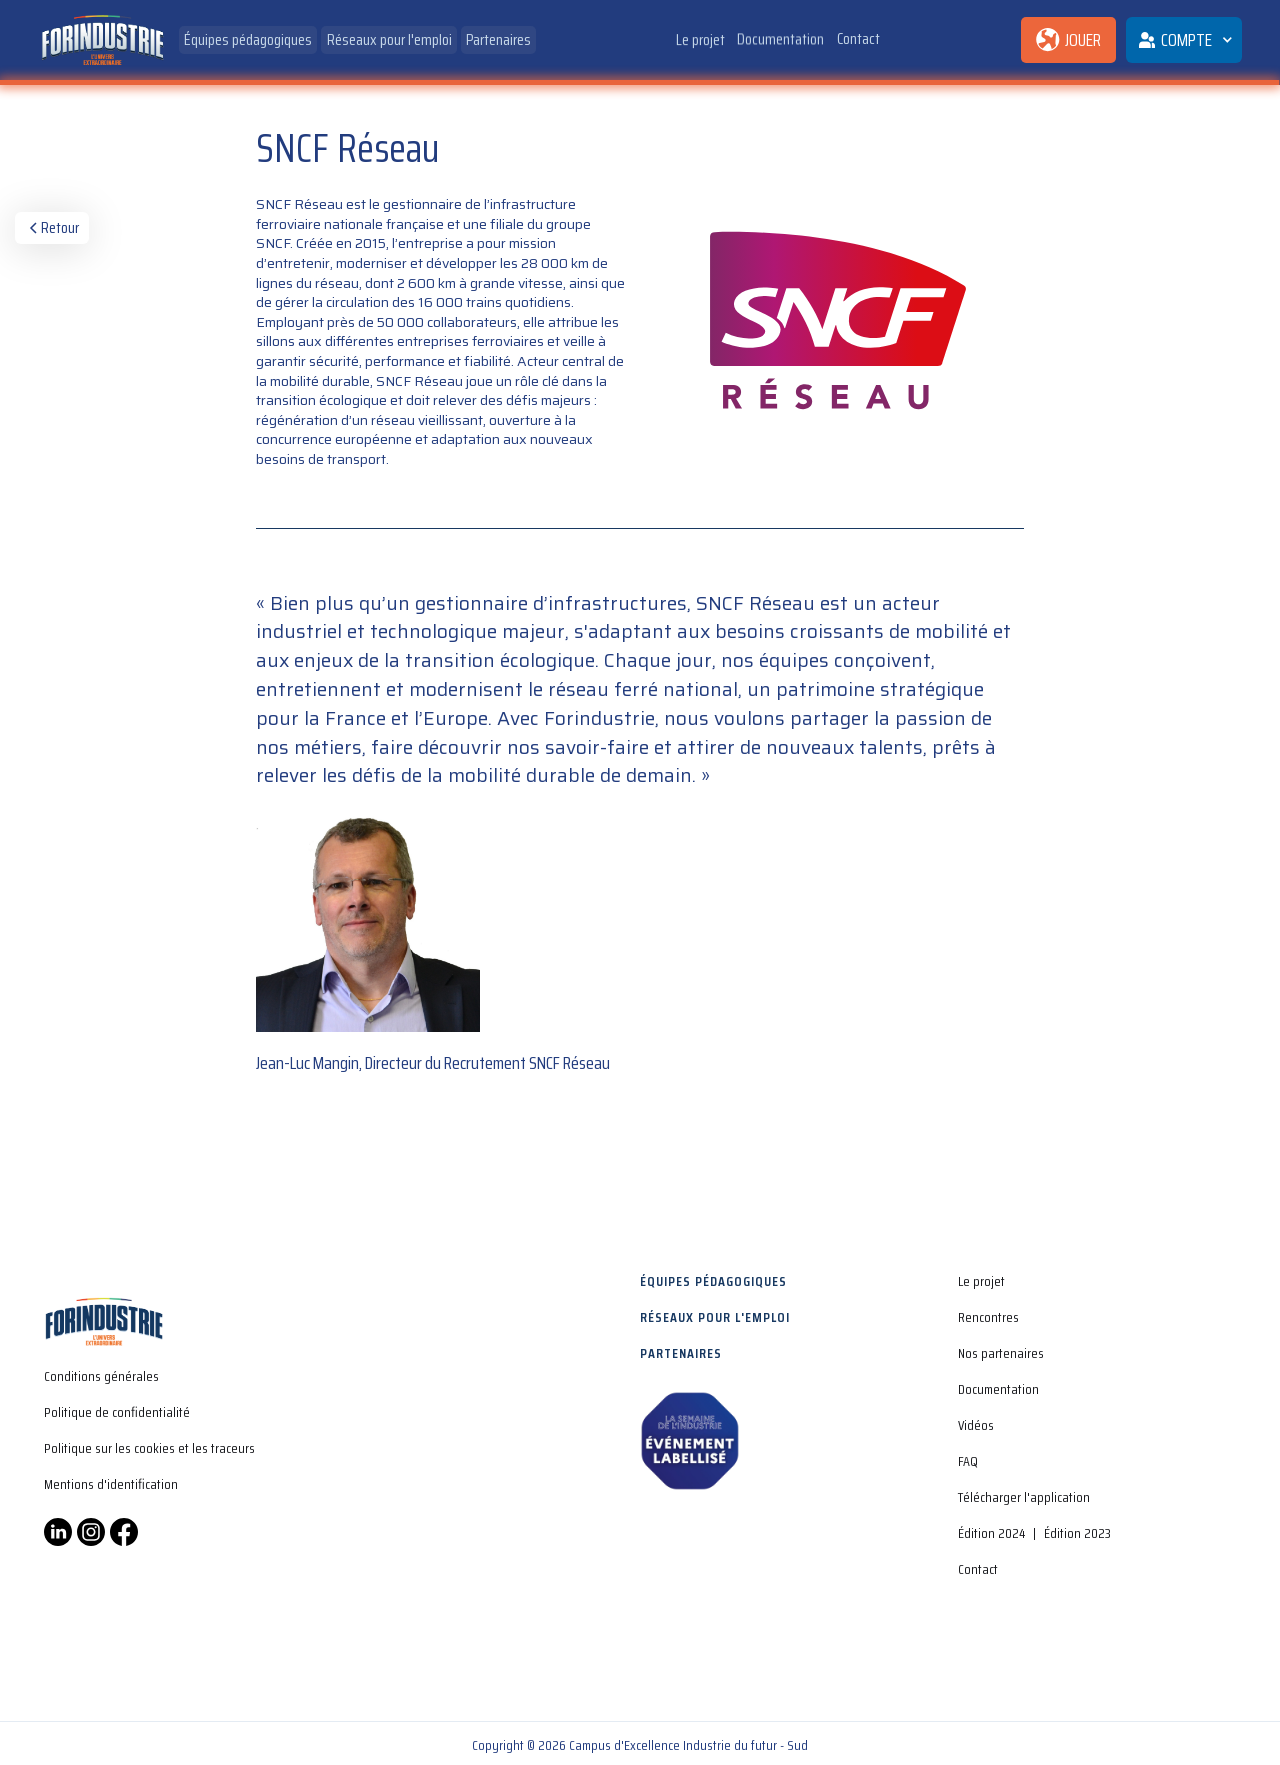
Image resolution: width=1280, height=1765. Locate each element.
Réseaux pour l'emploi (389, 39)
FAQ (968, 1461)
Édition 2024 (991, 1533)
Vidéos (976, 1425)
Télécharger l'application (1024, 1497)
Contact (858, 34)
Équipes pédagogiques (248, 39)
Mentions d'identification (111, 1484)
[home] (102, 40)
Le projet (700, 39)
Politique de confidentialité (117, 1412)
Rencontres (988, 1317)
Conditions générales (101, 1376)
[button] (1184, 40)
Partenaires (498, 39)
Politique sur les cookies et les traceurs (149, 1448)
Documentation (781, 37)
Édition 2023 (1077, 1533)
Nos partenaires (1001, 1353)
